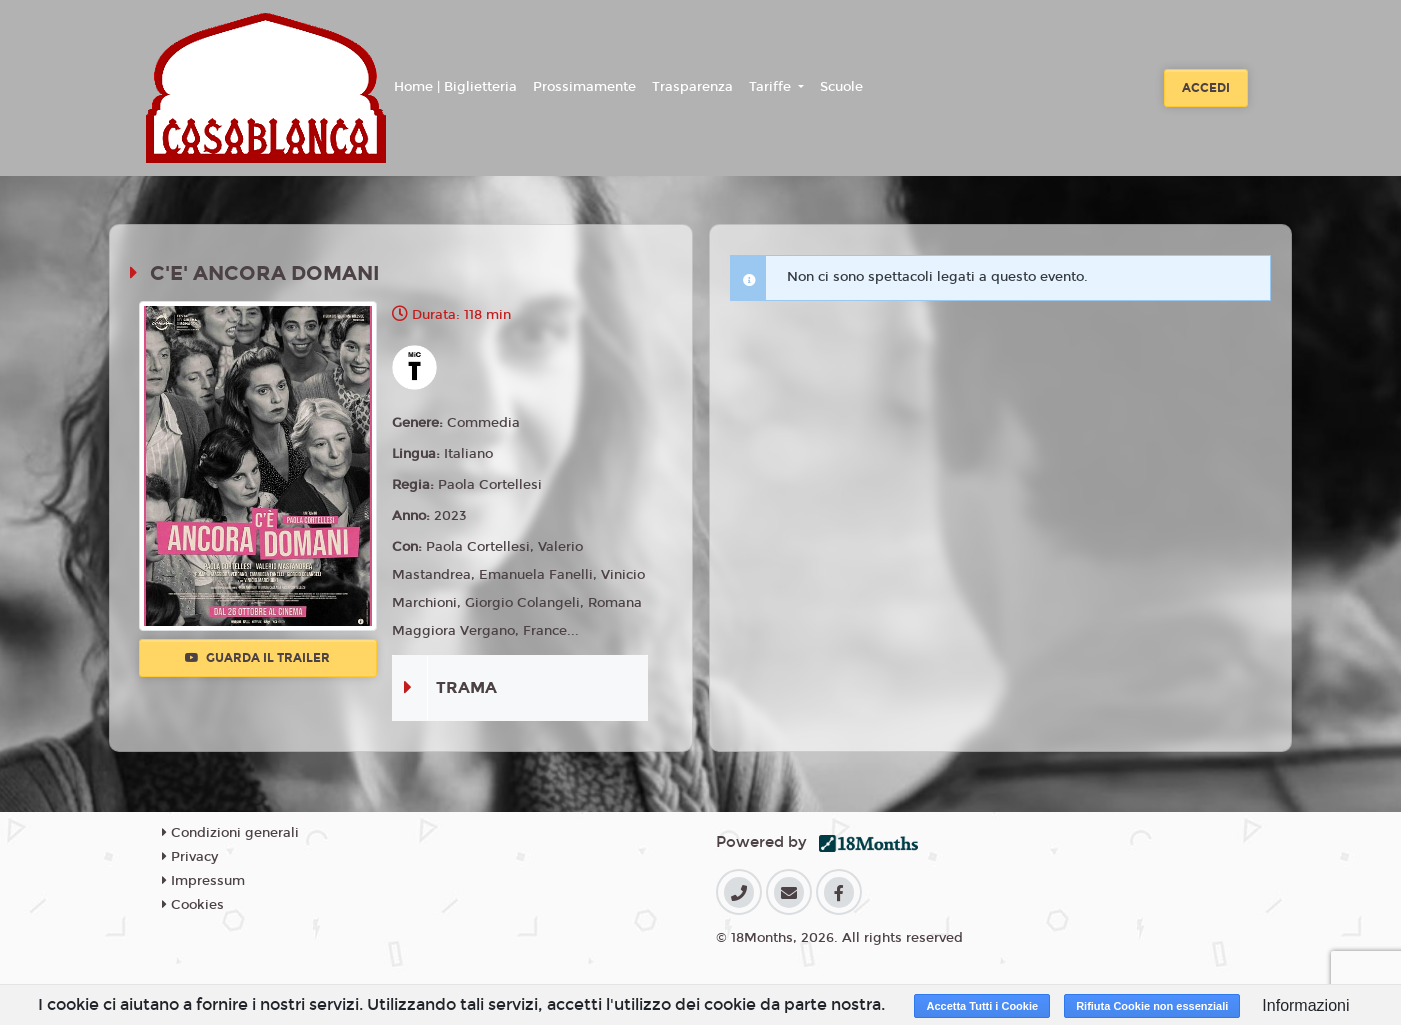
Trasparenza (692, 87)
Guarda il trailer (257, 658)
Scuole (841, 87)
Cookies (193, 905)
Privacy (190, 857)
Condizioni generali (230, 833)
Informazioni (1305, 1005)
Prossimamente (584, 87)
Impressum (203, 881)
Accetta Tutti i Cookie (982, 1006)
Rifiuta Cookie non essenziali (1152, 1006)
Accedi (1206, 88)
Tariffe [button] (772, 87)
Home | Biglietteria (455, 87)
